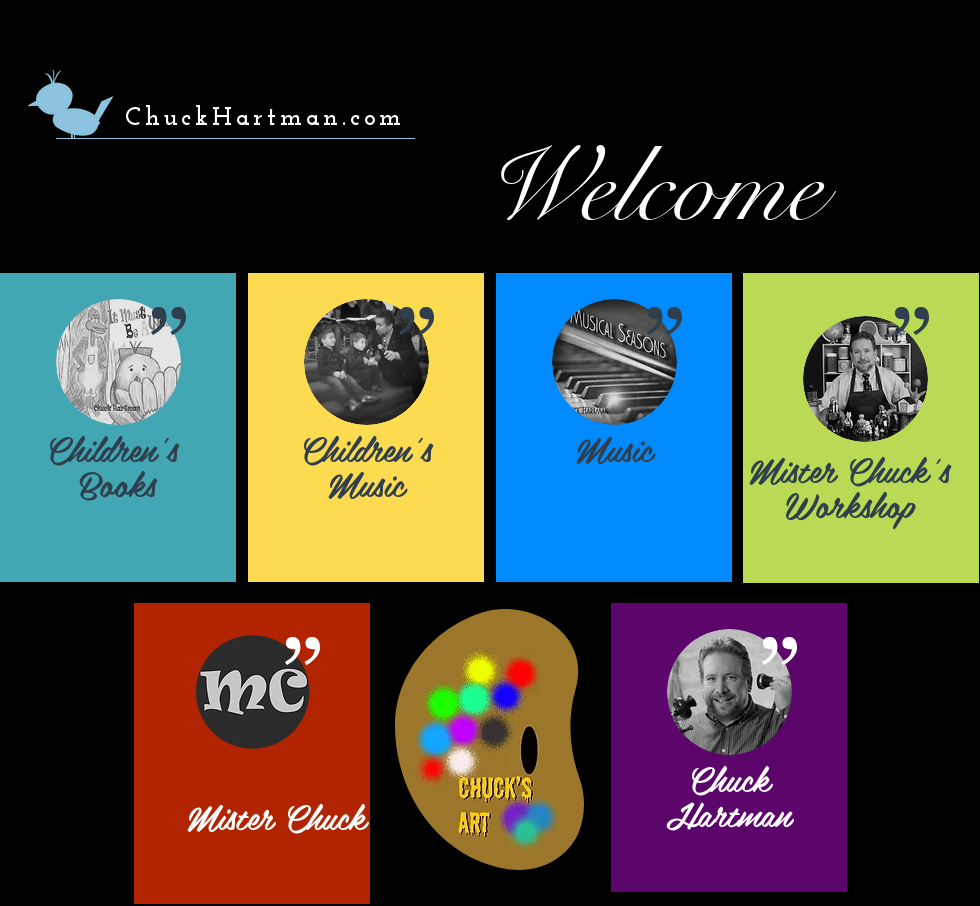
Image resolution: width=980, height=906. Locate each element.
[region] (118, 427)
